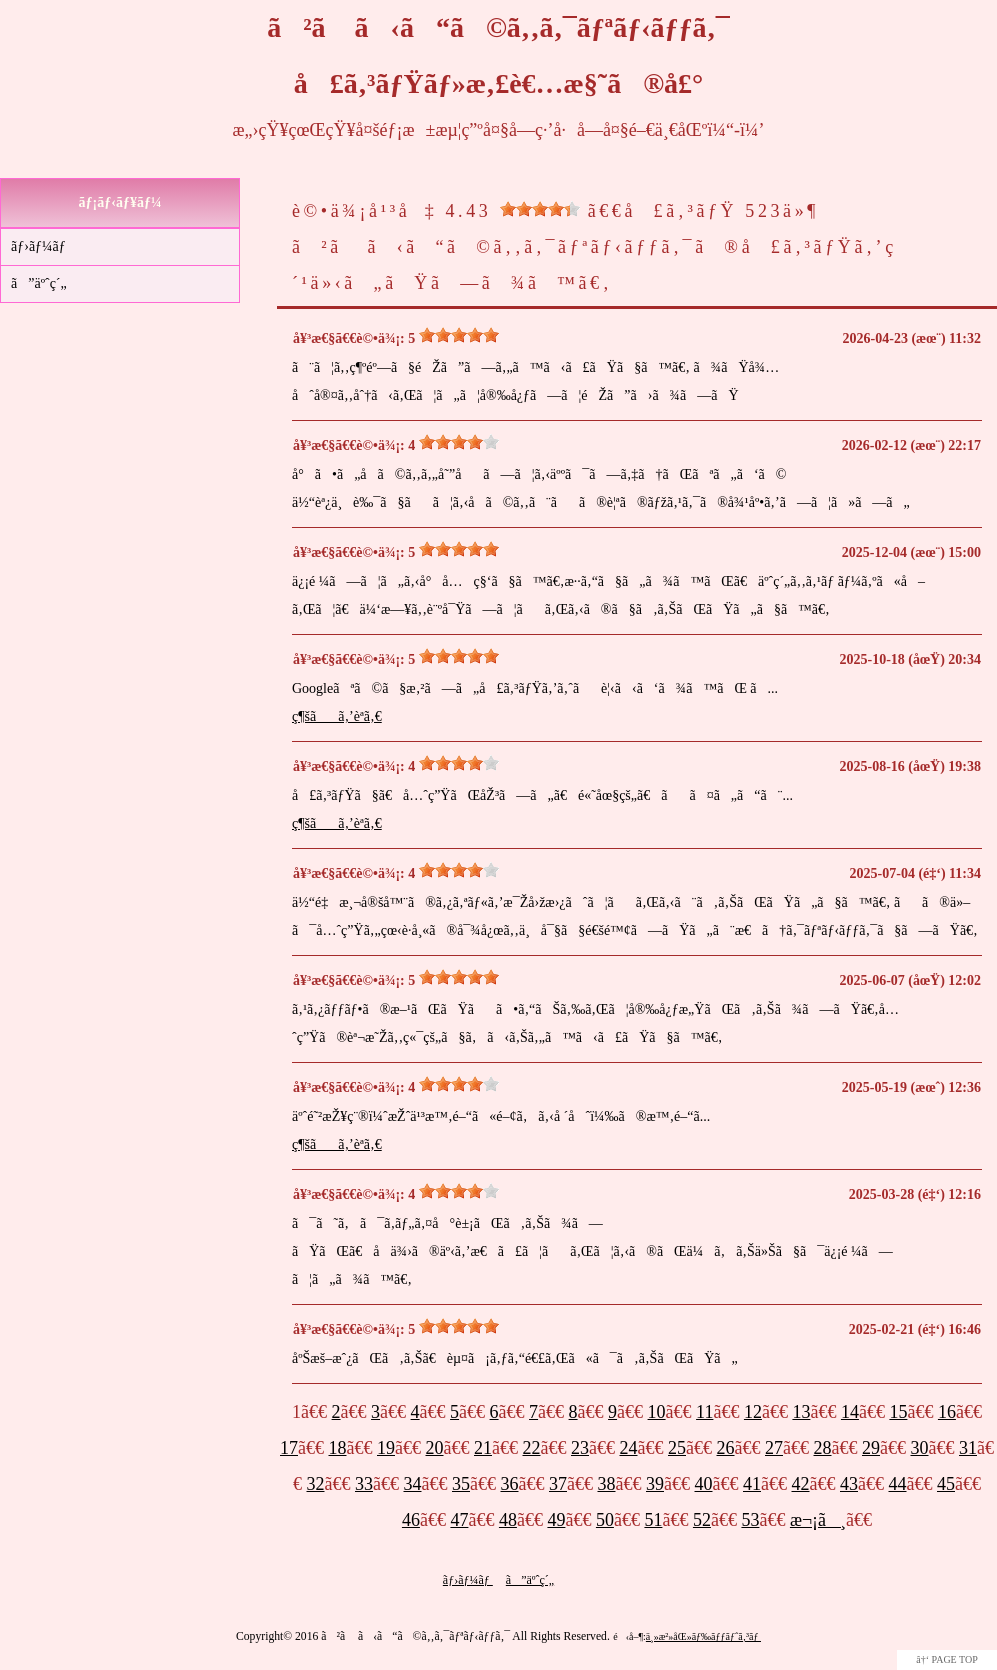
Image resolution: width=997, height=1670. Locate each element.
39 (655, 1484)
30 (920, 1448)
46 (411, 1520)
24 (629, 1448)
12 (753, 1412)
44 (898, 1484)
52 (702, 1520)
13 (801, 1412)
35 (461, 1484)
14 (850, 1412)
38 (607, 1484)
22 (532, 1448)
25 (677, 1448)
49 (556, 1520)
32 (316, 1484)
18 (338, 1448)
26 (726, 1448)
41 (752, 1484)
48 (508, 1520)
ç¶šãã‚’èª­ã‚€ (337, 716)
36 (510, 1484)
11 (704, 1412)
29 (871, 1448)
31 (968, 1448)
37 (558, 1484)
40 (704, 1484)
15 (898, 1412)
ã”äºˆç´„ (39, 283)
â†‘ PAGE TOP (947, 1659)
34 (413, 1484)
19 (386, 1448)
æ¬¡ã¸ (818, 1520)
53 (750, 1520)
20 (435, 1448)
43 (849, 1484)
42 (801, 1484)
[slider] (540, 209)
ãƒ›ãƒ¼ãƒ (40, 246)
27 (774, 1448)
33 (364, 1484)
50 (605, 1520)
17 (289, 1448)
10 (657, 1412)
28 (823, 1448)
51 (653, 1520)
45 (946, 1484)
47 (459, 1520)
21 (483, 1448)
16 (947, 1412)
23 (580, 1448)
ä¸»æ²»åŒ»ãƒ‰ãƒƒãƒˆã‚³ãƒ (703, 1636)
